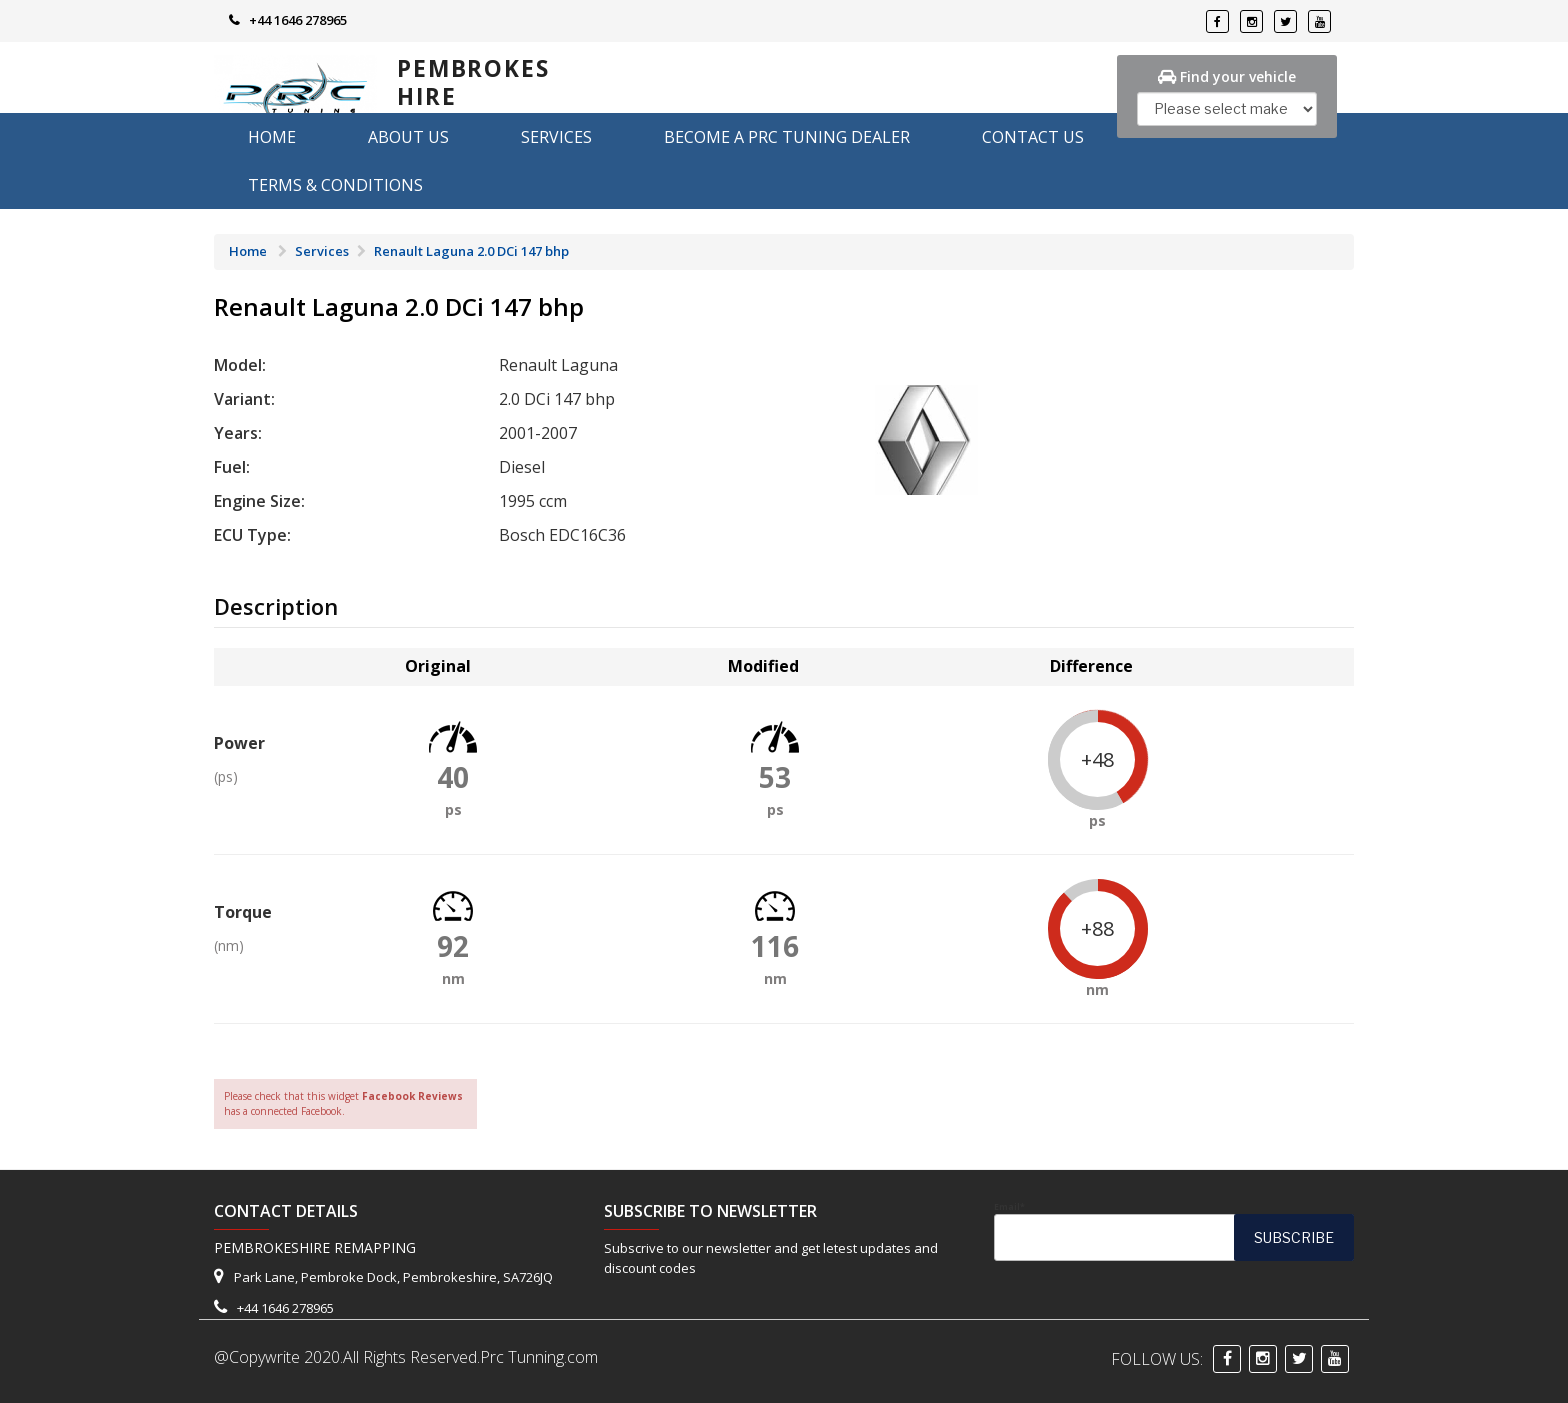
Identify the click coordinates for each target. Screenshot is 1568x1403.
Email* (1174, 1231)
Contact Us (1033, 137)
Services (556, 137)
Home (272, 137)
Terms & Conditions (335, 185)
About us (408, 137)
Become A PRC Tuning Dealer (787, 137)
